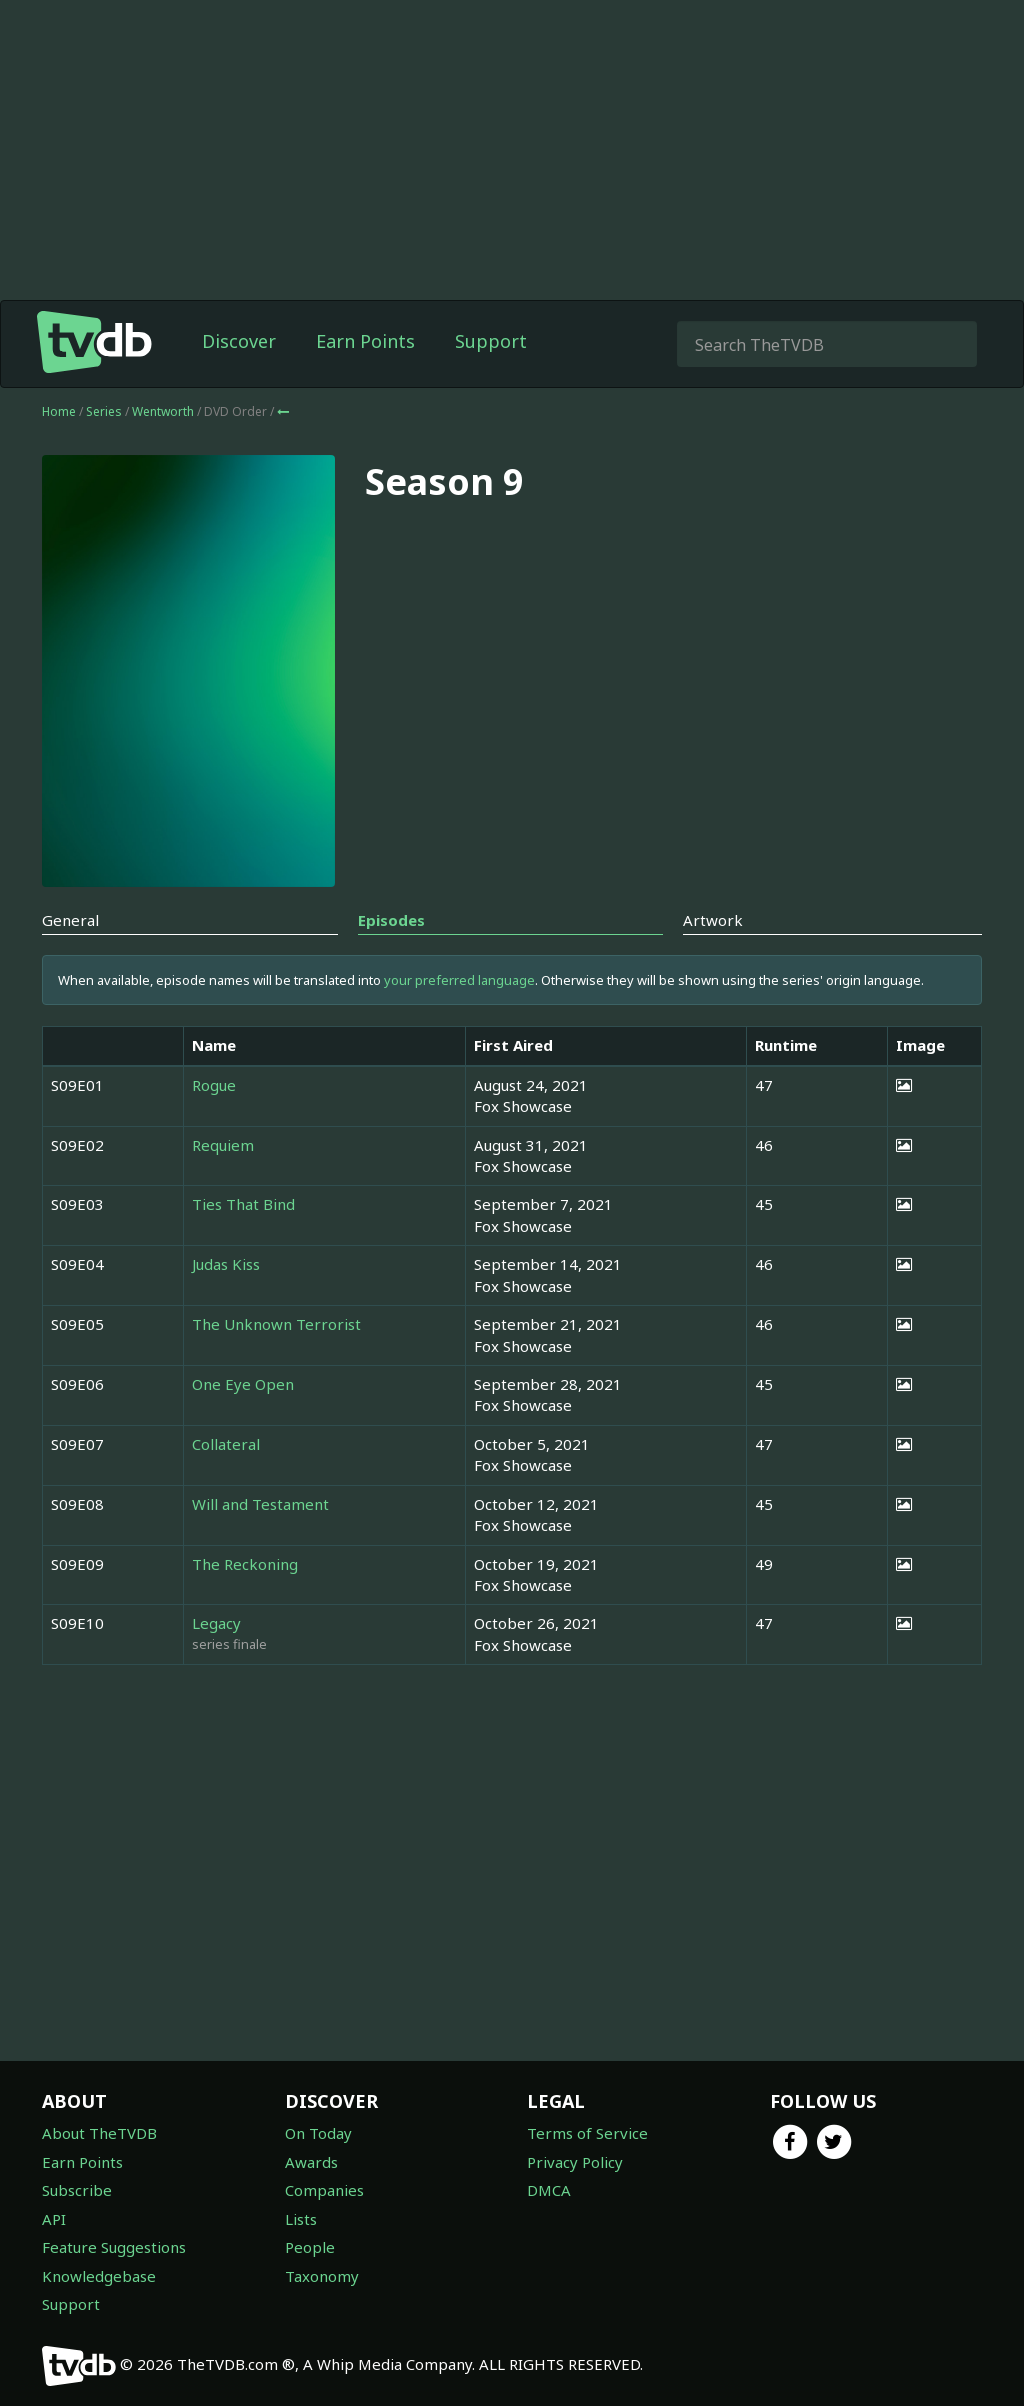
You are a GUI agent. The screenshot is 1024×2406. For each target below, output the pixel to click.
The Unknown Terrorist (276, 1324)
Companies (324, 2190)
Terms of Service (587, 2133)
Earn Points (365, 341)
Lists (301, 2219)
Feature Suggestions (114, 2247)
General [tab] (70, 920)
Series (104, 411)
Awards (311, 2162)
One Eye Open (243, 1384)
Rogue (214, 1085)
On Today (318, 2133)
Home (59, 411)
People (310, 2247)
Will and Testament (260, 1504)
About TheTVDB (99, 2133)
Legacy (216, 1623)
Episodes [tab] (391, 920)
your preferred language (459, 980)
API (54, 2219)
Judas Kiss (226, 1264)
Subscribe (77, 2190)
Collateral (226, 1444)
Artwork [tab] (713, 920)
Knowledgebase (99, 2276)
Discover (239, 341)
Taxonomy (322, 2276)
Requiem (223, 1145)
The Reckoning (245, 1564)
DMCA (549, 2190)
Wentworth (164, 411)
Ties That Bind (243, 1204)
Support (491, 341)
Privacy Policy (575, 2162)
